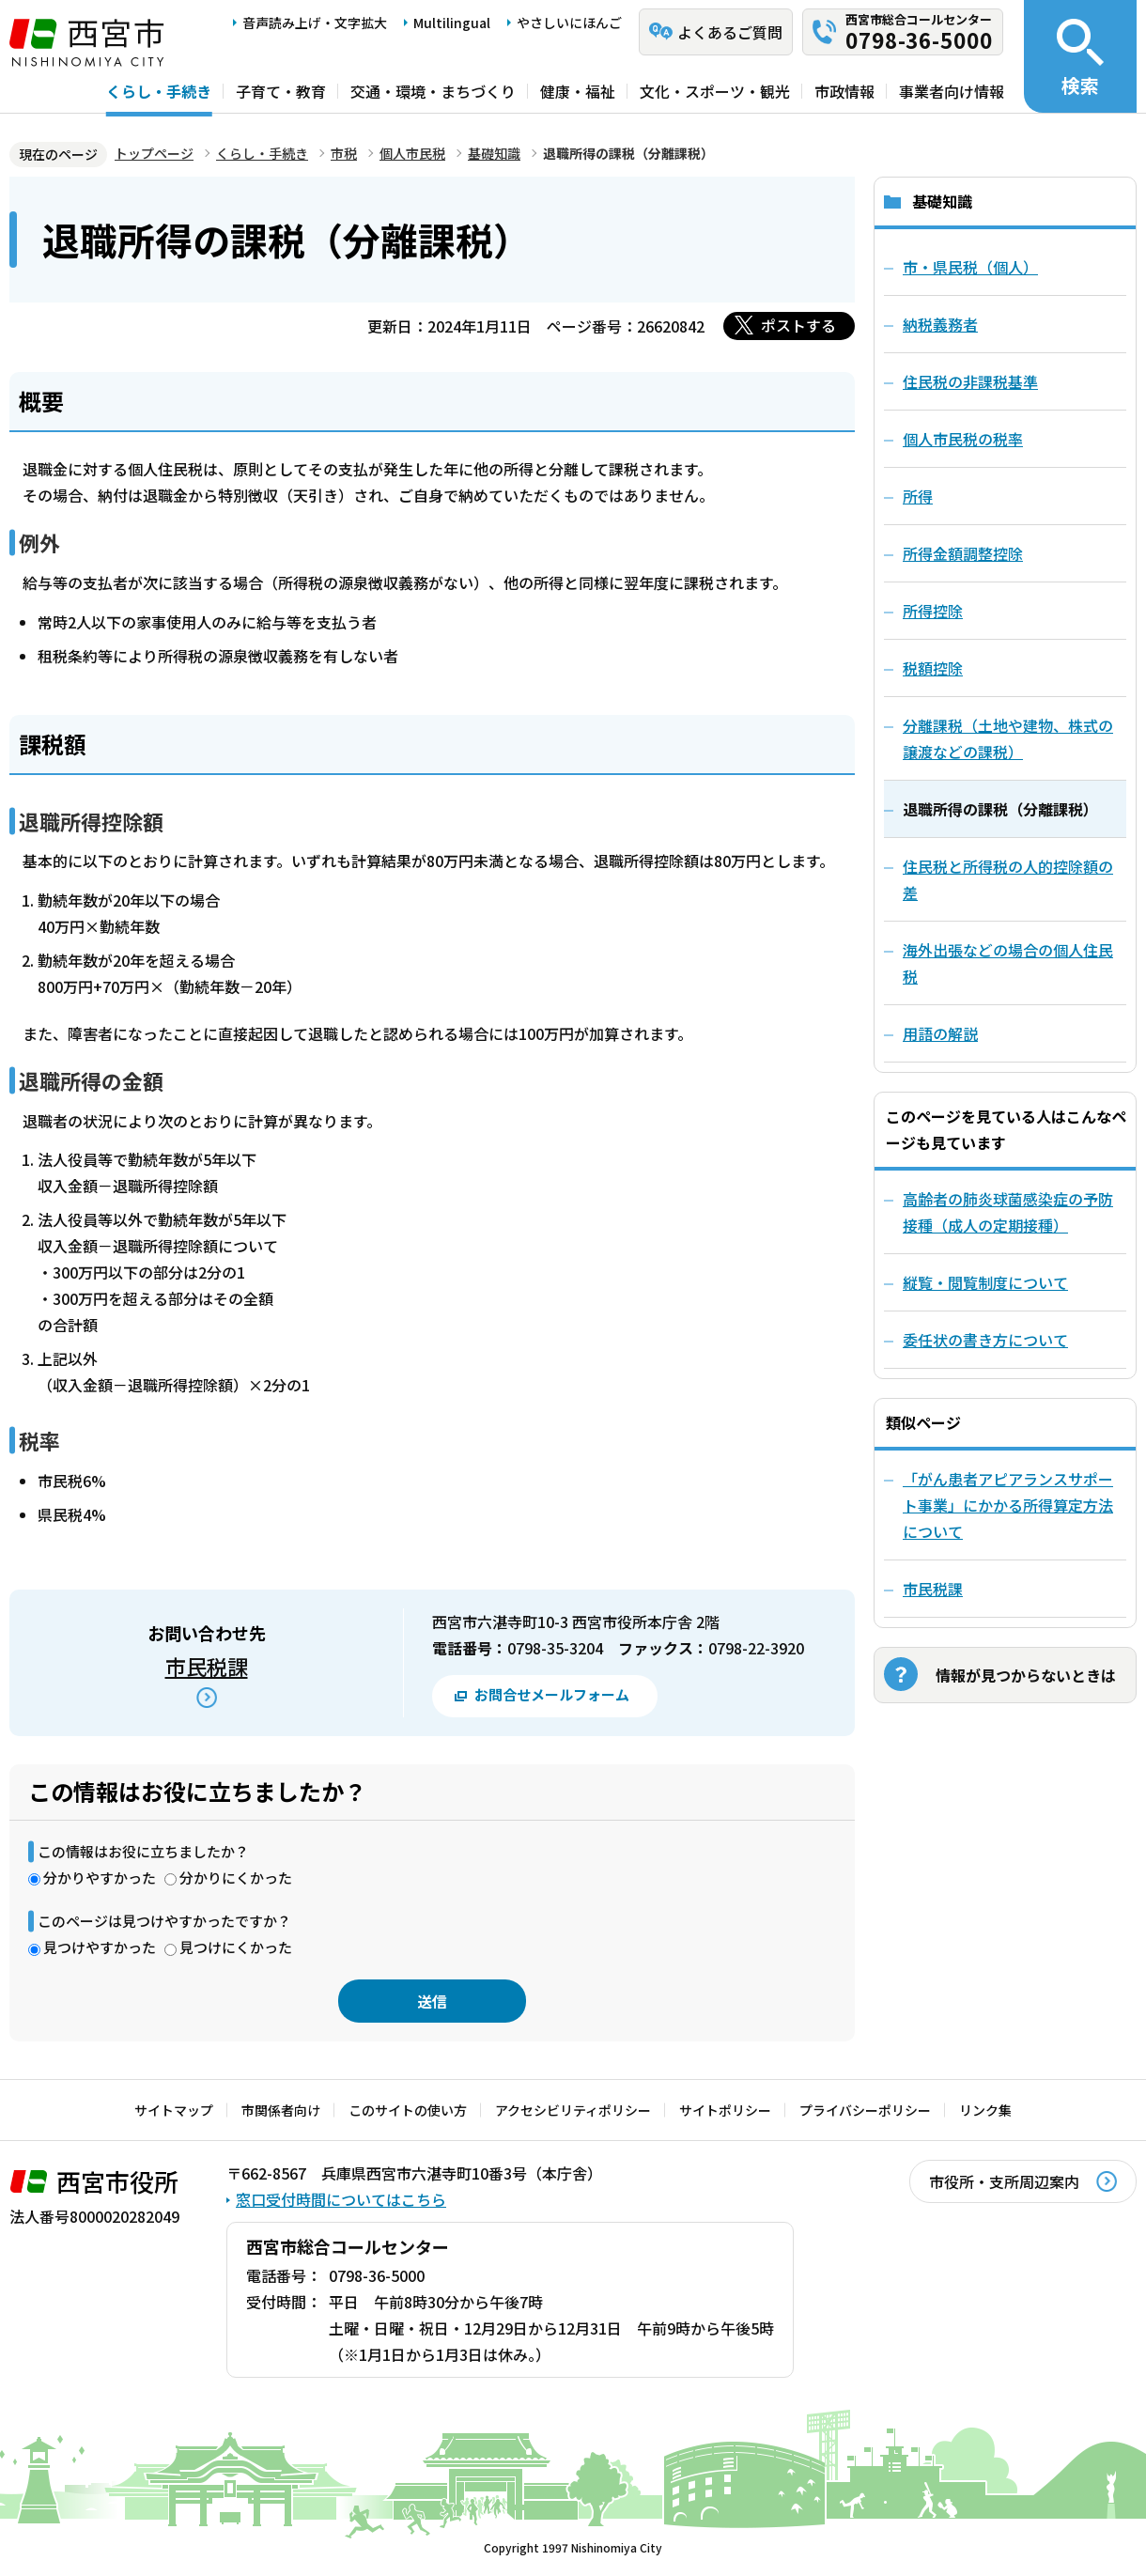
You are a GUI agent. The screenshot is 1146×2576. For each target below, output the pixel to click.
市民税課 (206, 1666)
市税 (344, 153)
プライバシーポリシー (865, 2110)
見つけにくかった (235, 1947)
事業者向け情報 (951, 91)
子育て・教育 (281, 91)
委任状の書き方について (985, 1339)
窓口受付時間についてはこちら (341, 2199)
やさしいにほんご (569, 22)
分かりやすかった (99, 1877)
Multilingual (451, 22)
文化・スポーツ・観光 (715, 91)
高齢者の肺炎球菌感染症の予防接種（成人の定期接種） (1008, 1211)
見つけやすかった (99, 1947)
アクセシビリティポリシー (573, 2110)
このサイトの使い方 (407, 2110)
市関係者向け (280, 2110)
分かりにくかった (235, 1877)
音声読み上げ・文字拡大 (314, 22)
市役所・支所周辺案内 (1004, 2181)
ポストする (798, 325)
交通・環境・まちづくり (433, 91)
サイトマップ (173, 2110)
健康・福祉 (577, 91)
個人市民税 (412, 153)
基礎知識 (494, 153)
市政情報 (844, 91)
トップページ (154, 153)
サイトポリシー (725, 2110)
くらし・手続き (158, 91)
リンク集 (985, 2110)
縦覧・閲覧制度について (985, 1282)
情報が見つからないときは (1026, 1675)
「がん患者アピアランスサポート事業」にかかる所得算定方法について (1008, 1505)
